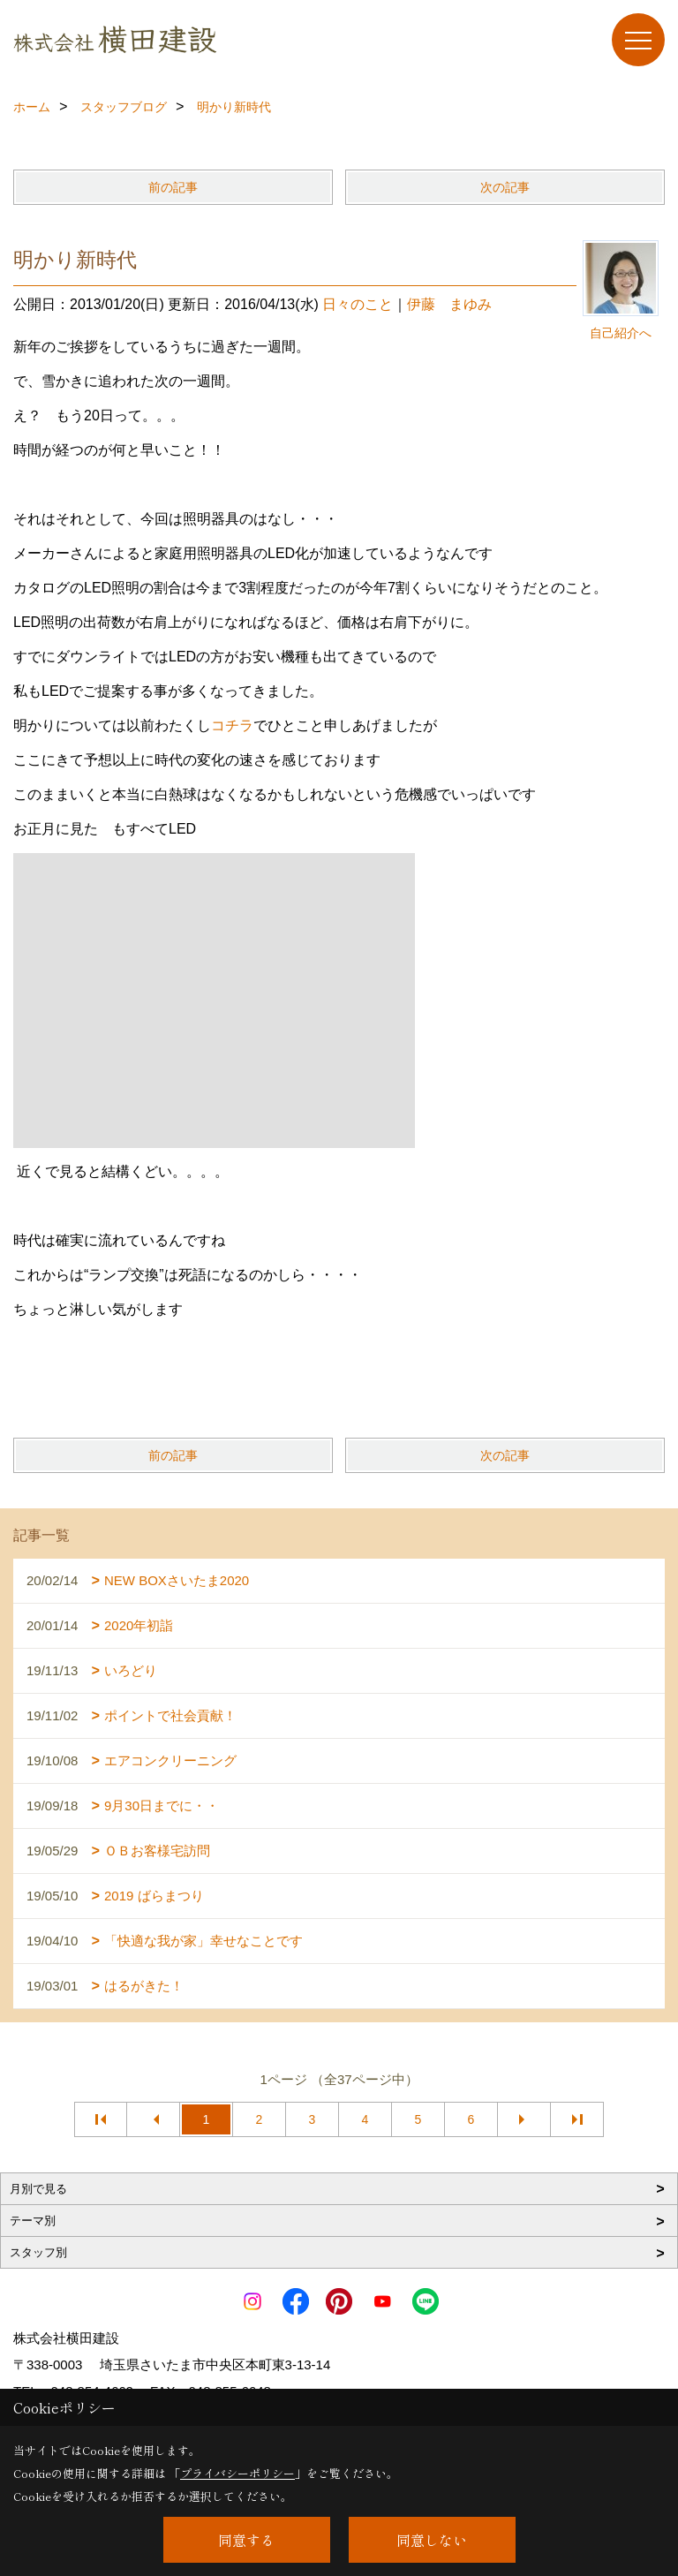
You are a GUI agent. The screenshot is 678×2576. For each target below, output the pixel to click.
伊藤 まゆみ (449, 304)
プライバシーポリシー (237, 2473)
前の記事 (173, 187)
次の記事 (505, 187)
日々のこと (357, 304)
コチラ (232, 725)
